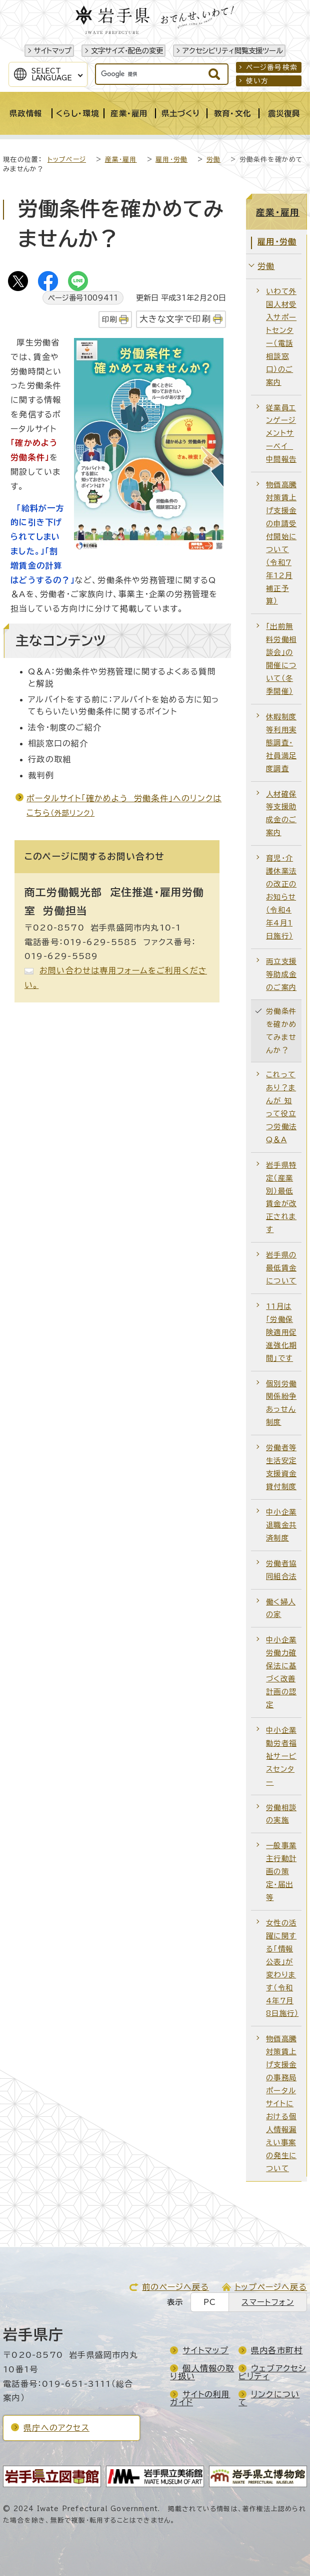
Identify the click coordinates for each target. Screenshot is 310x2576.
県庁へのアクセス (57, 2428)
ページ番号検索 (272, 67)
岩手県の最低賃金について (281, 1268)
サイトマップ (53, 50)
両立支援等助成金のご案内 (281, 974)
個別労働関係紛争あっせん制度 (281, 1403)
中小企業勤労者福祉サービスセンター (281, 1756)
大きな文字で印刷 (175, 319)
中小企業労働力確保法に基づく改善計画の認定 (281, 1672)
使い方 (257, 80)
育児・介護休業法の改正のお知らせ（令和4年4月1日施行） (281, 897)
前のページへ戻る (175, 2287)
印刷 (109, 319)
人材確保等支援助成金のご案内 (281, 813)
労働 (213, 159)
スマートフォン (268, 2302)
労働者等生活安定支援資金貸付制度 (281, 1467)
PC (210, 2302)
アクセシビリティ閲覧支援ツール (232, 50)
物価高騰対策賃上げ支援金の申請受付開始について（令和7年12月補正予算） (281, 543)
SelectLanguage (52, 74)
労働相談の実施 (281, 1814)
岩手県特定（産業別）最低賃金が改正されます (281, 1197)
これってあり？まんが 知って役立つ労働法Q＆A (281, 1107)
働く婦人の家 (281, 1608)
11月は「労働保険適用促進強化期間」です (281, 1332)
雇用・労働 (172, 159)
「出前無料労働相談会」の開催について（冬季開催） (281, 659)
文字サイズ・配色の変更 (127, 50)
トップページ (67, 159)
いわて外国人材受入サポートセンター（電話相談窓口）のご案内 (281, 336)
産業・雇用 (121, 159)
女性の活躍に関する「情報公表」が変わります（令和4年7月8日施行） (282, 1968)
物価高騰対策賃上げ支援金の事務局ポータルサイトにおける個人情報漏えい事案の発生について (281, 2103)
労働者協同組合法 (281, 1570)
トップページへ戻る (270, 2287)
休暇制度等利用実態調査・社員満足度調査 (281, 742)
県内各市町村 (276, 2350)
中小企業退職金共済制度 (281, 1525)
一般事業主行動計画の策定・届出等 (281, 1871)
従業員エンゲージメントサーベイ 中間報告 (281, 433)
